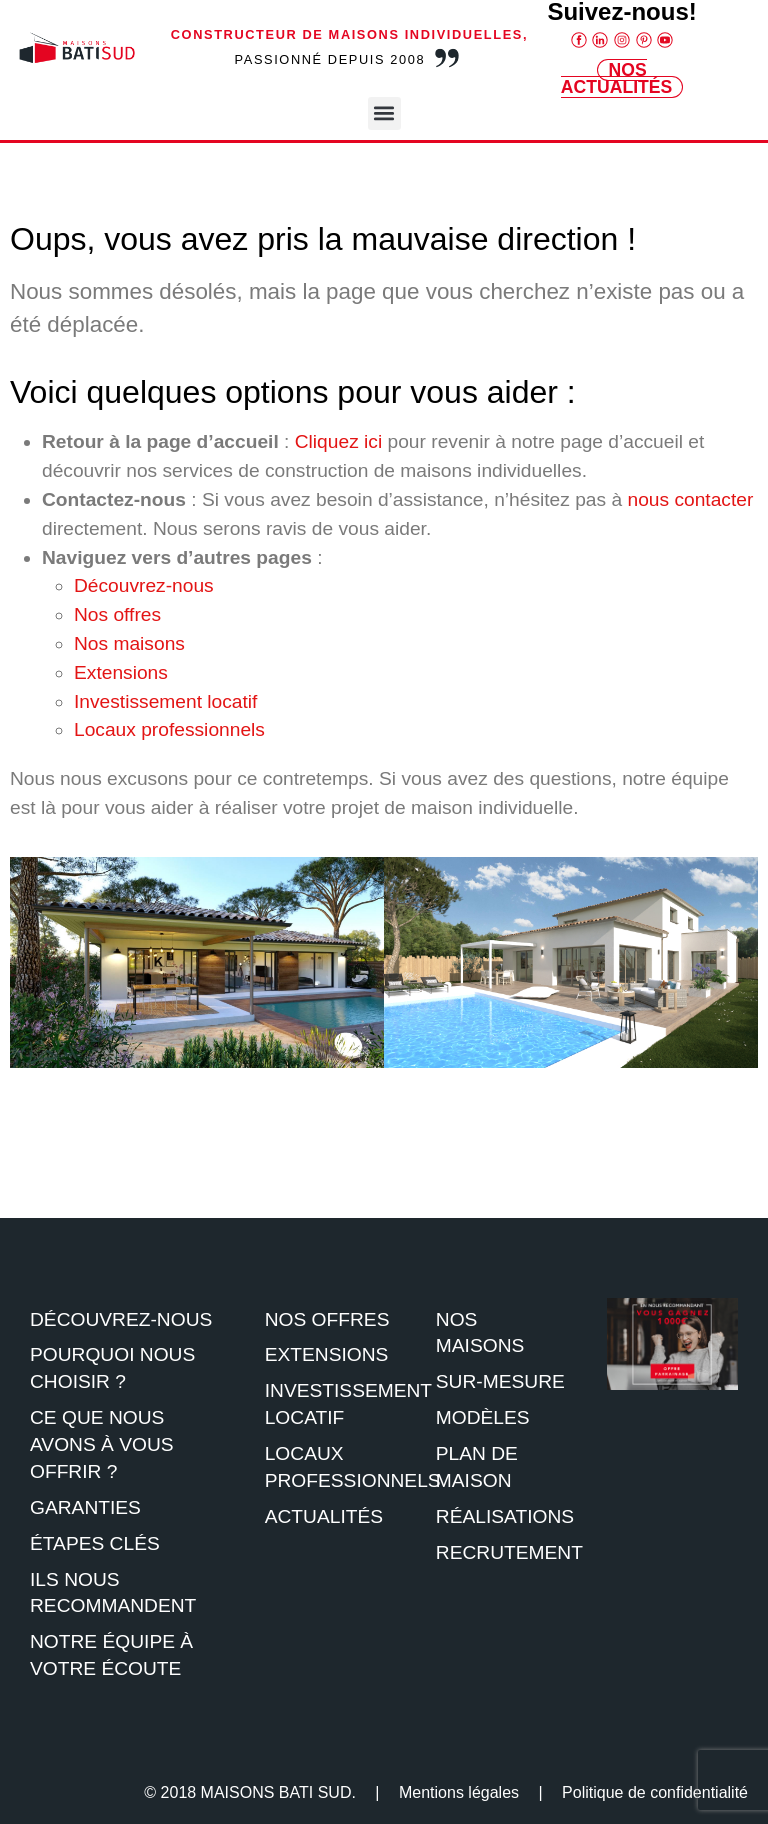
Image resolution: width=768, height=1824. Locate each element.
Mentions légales (459, 1792)
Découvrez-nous (144, 585)
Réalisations (505, 1516)
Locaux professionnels (169, 729)
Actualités (324, 1516)
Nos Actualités (616, 79)
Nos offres (117, 614)
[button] (384, 113)
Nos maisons (129, 643)
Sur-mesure (500, 1381)
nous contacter (690, 499)
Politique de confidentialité (655, 1792)
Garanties (85, 1507)
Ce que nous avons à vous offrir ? (102, 1444)
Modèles (483, 1417)
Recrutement (509, 1552)
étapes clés (95, 1543)
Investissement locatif (165, 701)
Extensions (121, 672)
